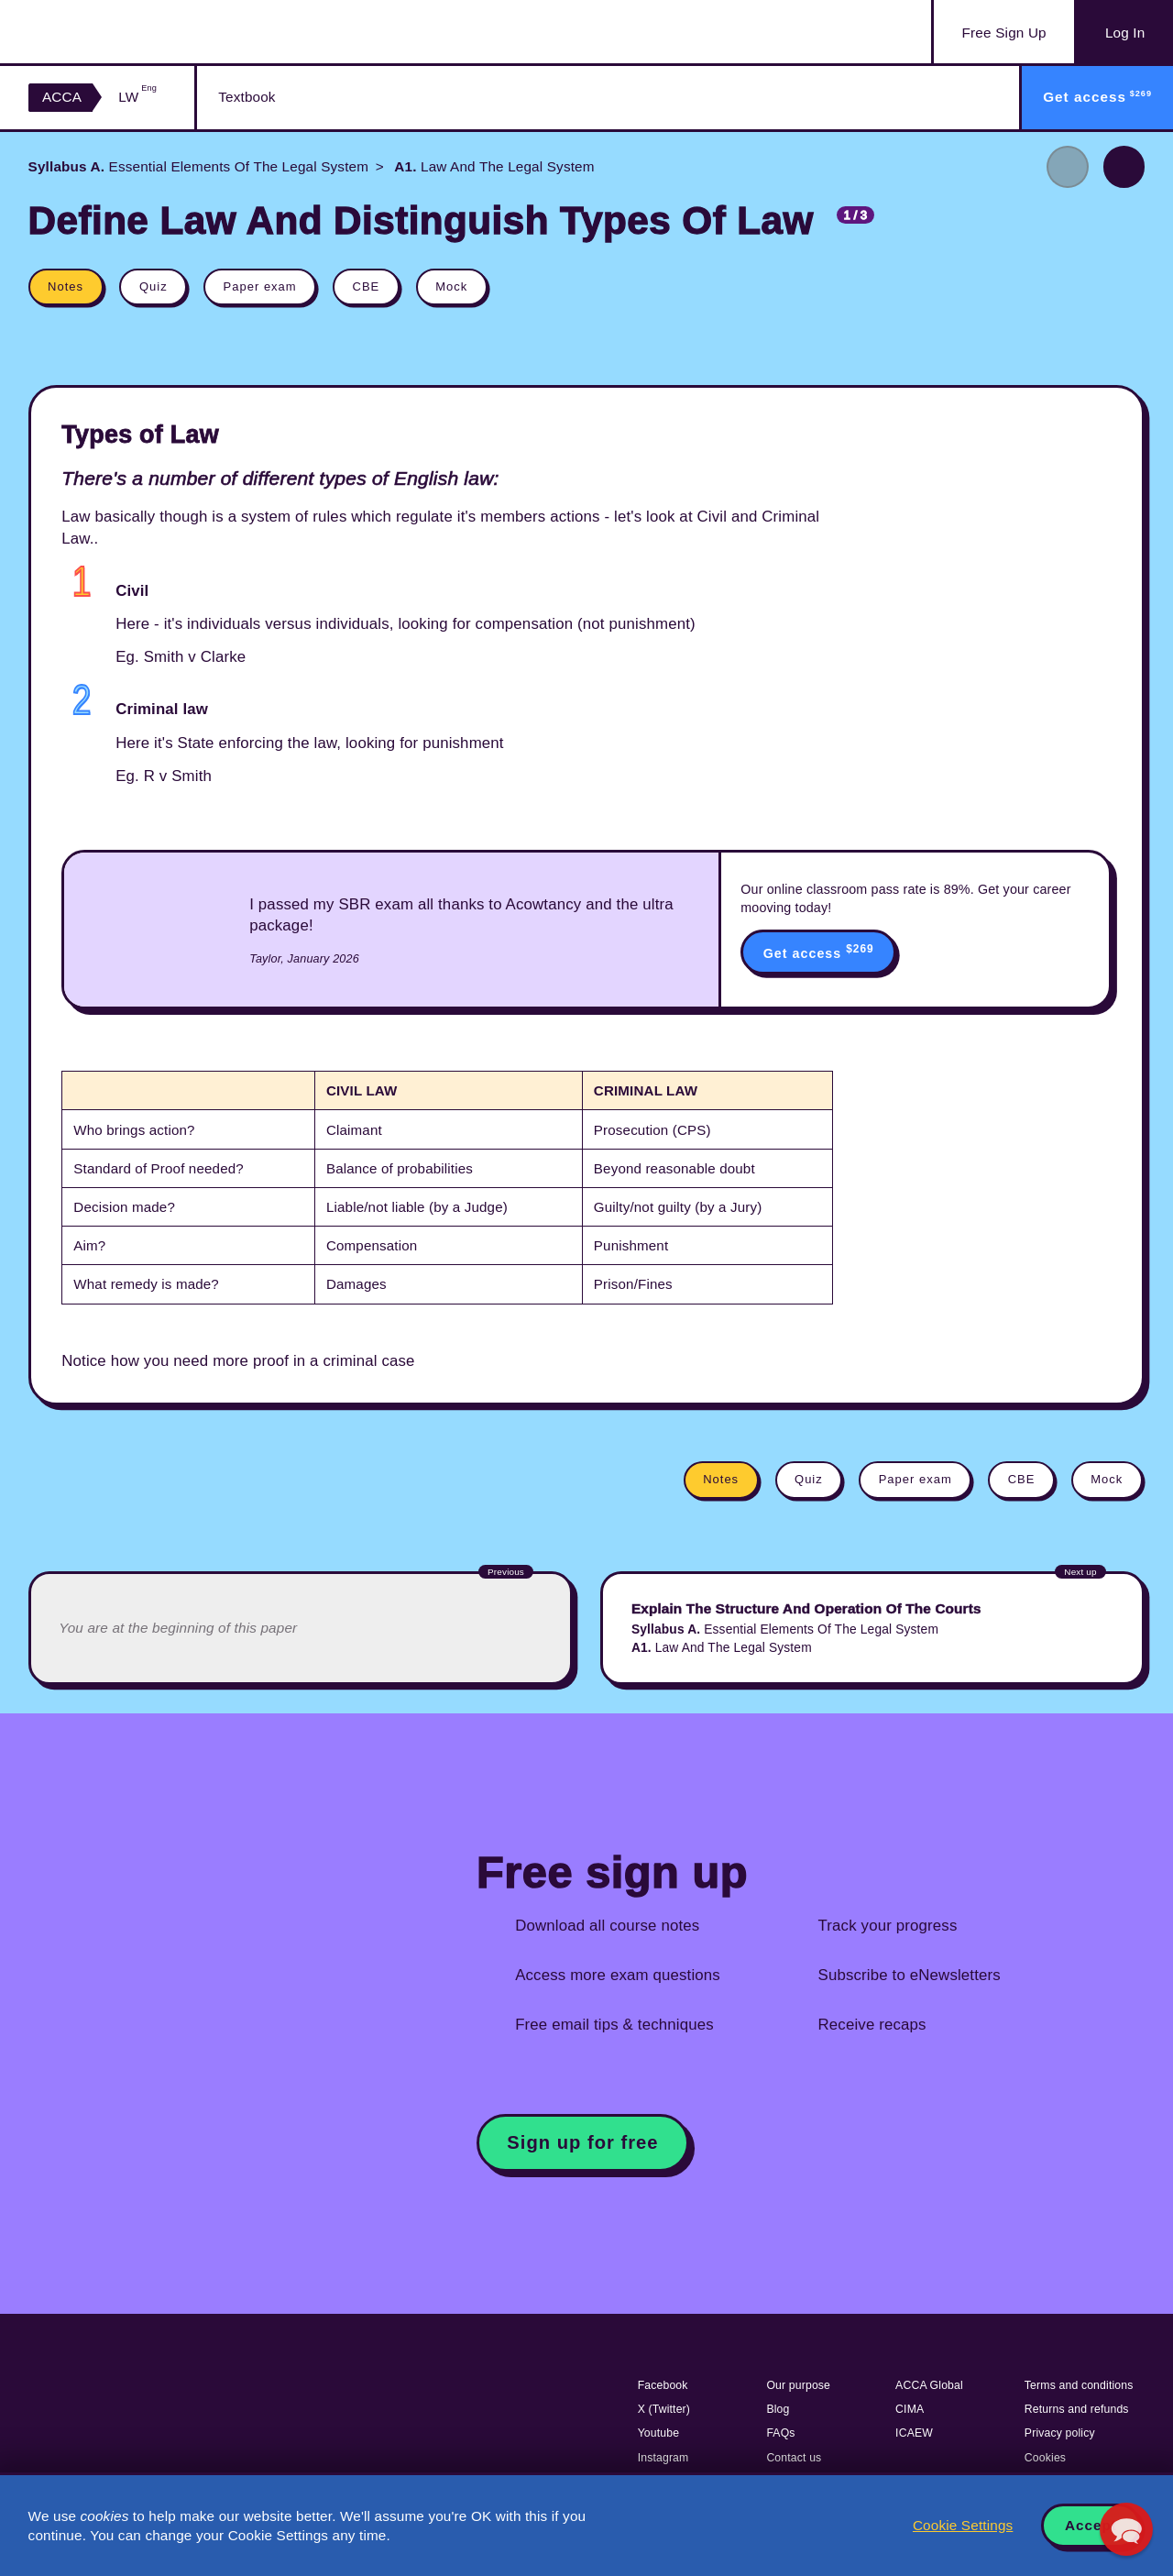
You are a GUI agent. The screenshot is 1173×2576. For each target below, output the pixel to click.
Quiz (153, 286)
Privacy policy (1060, 2433)
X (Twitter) (664, 2409)
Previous (1068, 167)
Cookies (1045, 2457)
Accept (1091, 2525)
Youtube (659, 2433)
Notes (65, 286)
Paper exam (260, 286)
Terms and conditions (1079, 2385)
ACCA (62, 97)
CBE (366, 286)
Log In (1125, 32)
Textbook (246, 97)
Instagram (663, 2457)
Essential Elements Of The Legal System (198, 166)
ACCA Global (929, 2385)
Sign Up (1004, 33)
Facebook (663, 2385)
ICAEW (914, 2433)
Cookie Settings (963, 2525)
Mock (451, 286)
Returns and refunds (1077, 2409)
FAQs (780, 2433)
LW (137, 97)
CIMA (909, 2409)
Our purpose (798, 2385)
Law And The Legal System (493, 166)
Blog (777, 2409)
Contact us (793, 2457)
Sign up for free (582, 2142)
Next (1124, 167)
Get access (818, 951)
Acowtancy (119, 31)
